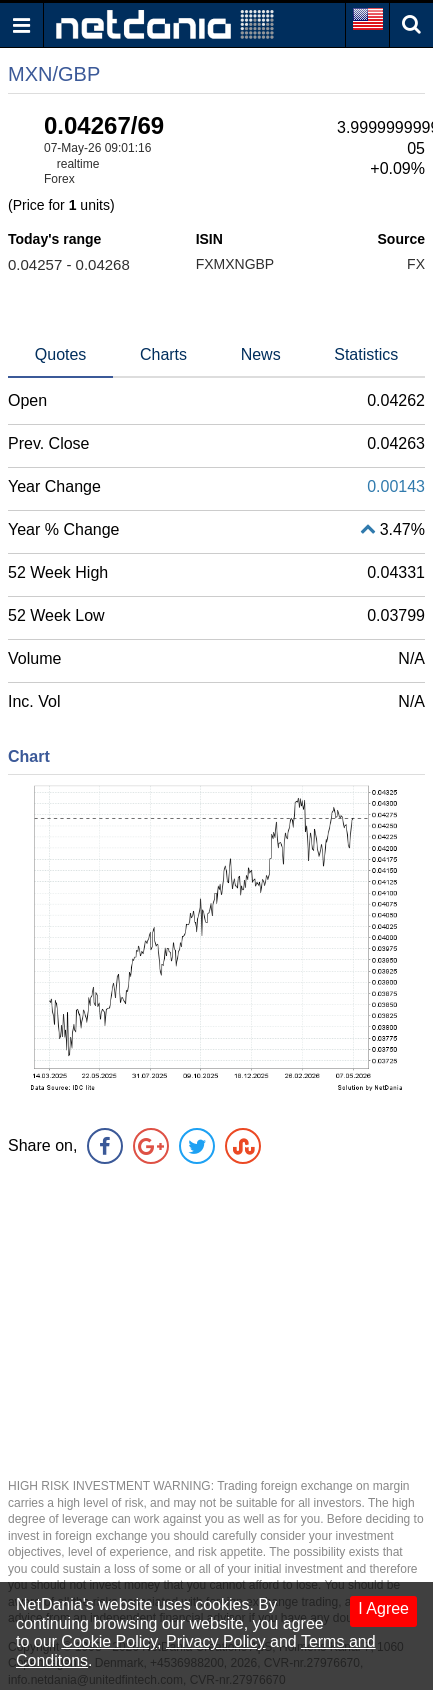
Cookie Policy (109, 1641)
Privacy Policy (216, 1641)
